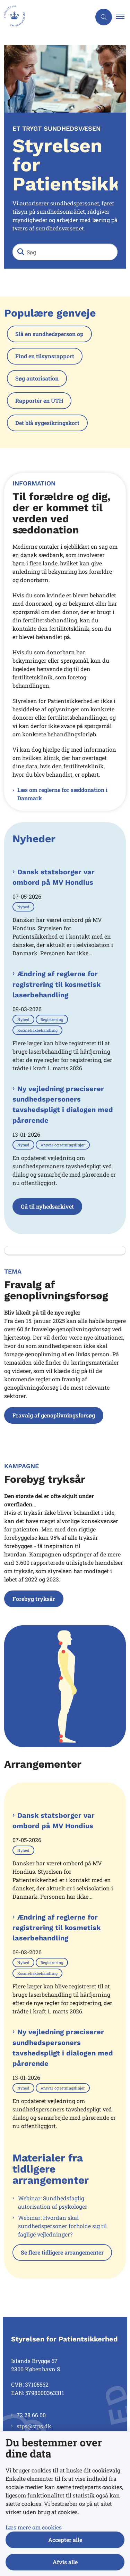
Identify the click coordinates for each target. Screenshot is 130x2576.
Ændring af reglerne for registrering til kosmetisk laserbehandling (56, 984)
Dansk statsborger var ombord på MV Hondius (53, 877)
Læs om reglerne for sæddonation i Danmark (62, 794)
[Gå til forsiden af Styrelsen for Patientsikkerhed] (45, 17)
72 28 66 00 (31, 2415)
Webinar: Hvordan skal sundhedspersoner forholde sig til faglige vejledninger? (62, 2226)
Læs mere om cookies (34, 2527)
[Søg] (65, 252)
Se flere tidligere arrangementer (62, 2252)
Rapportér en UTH (39, 400)
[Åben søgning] (103, 17)
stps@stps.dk (34, 2426)
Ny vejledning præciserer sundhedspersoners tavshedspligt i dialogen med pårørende (62, 1105)
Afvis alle (65, 2562)
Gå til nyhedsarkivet (47, 1206)
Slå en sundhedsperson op (49, 333)
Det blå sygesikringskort (47, 422)
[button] (123, 17)
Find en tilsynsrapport (44, 356)
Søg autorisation (37, 378)
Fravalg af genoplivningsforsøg (53, 1415)
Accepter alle (65, 2539)
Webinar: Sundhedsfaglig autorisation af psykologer (52, 2202)
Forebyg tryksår (33, 1598)
